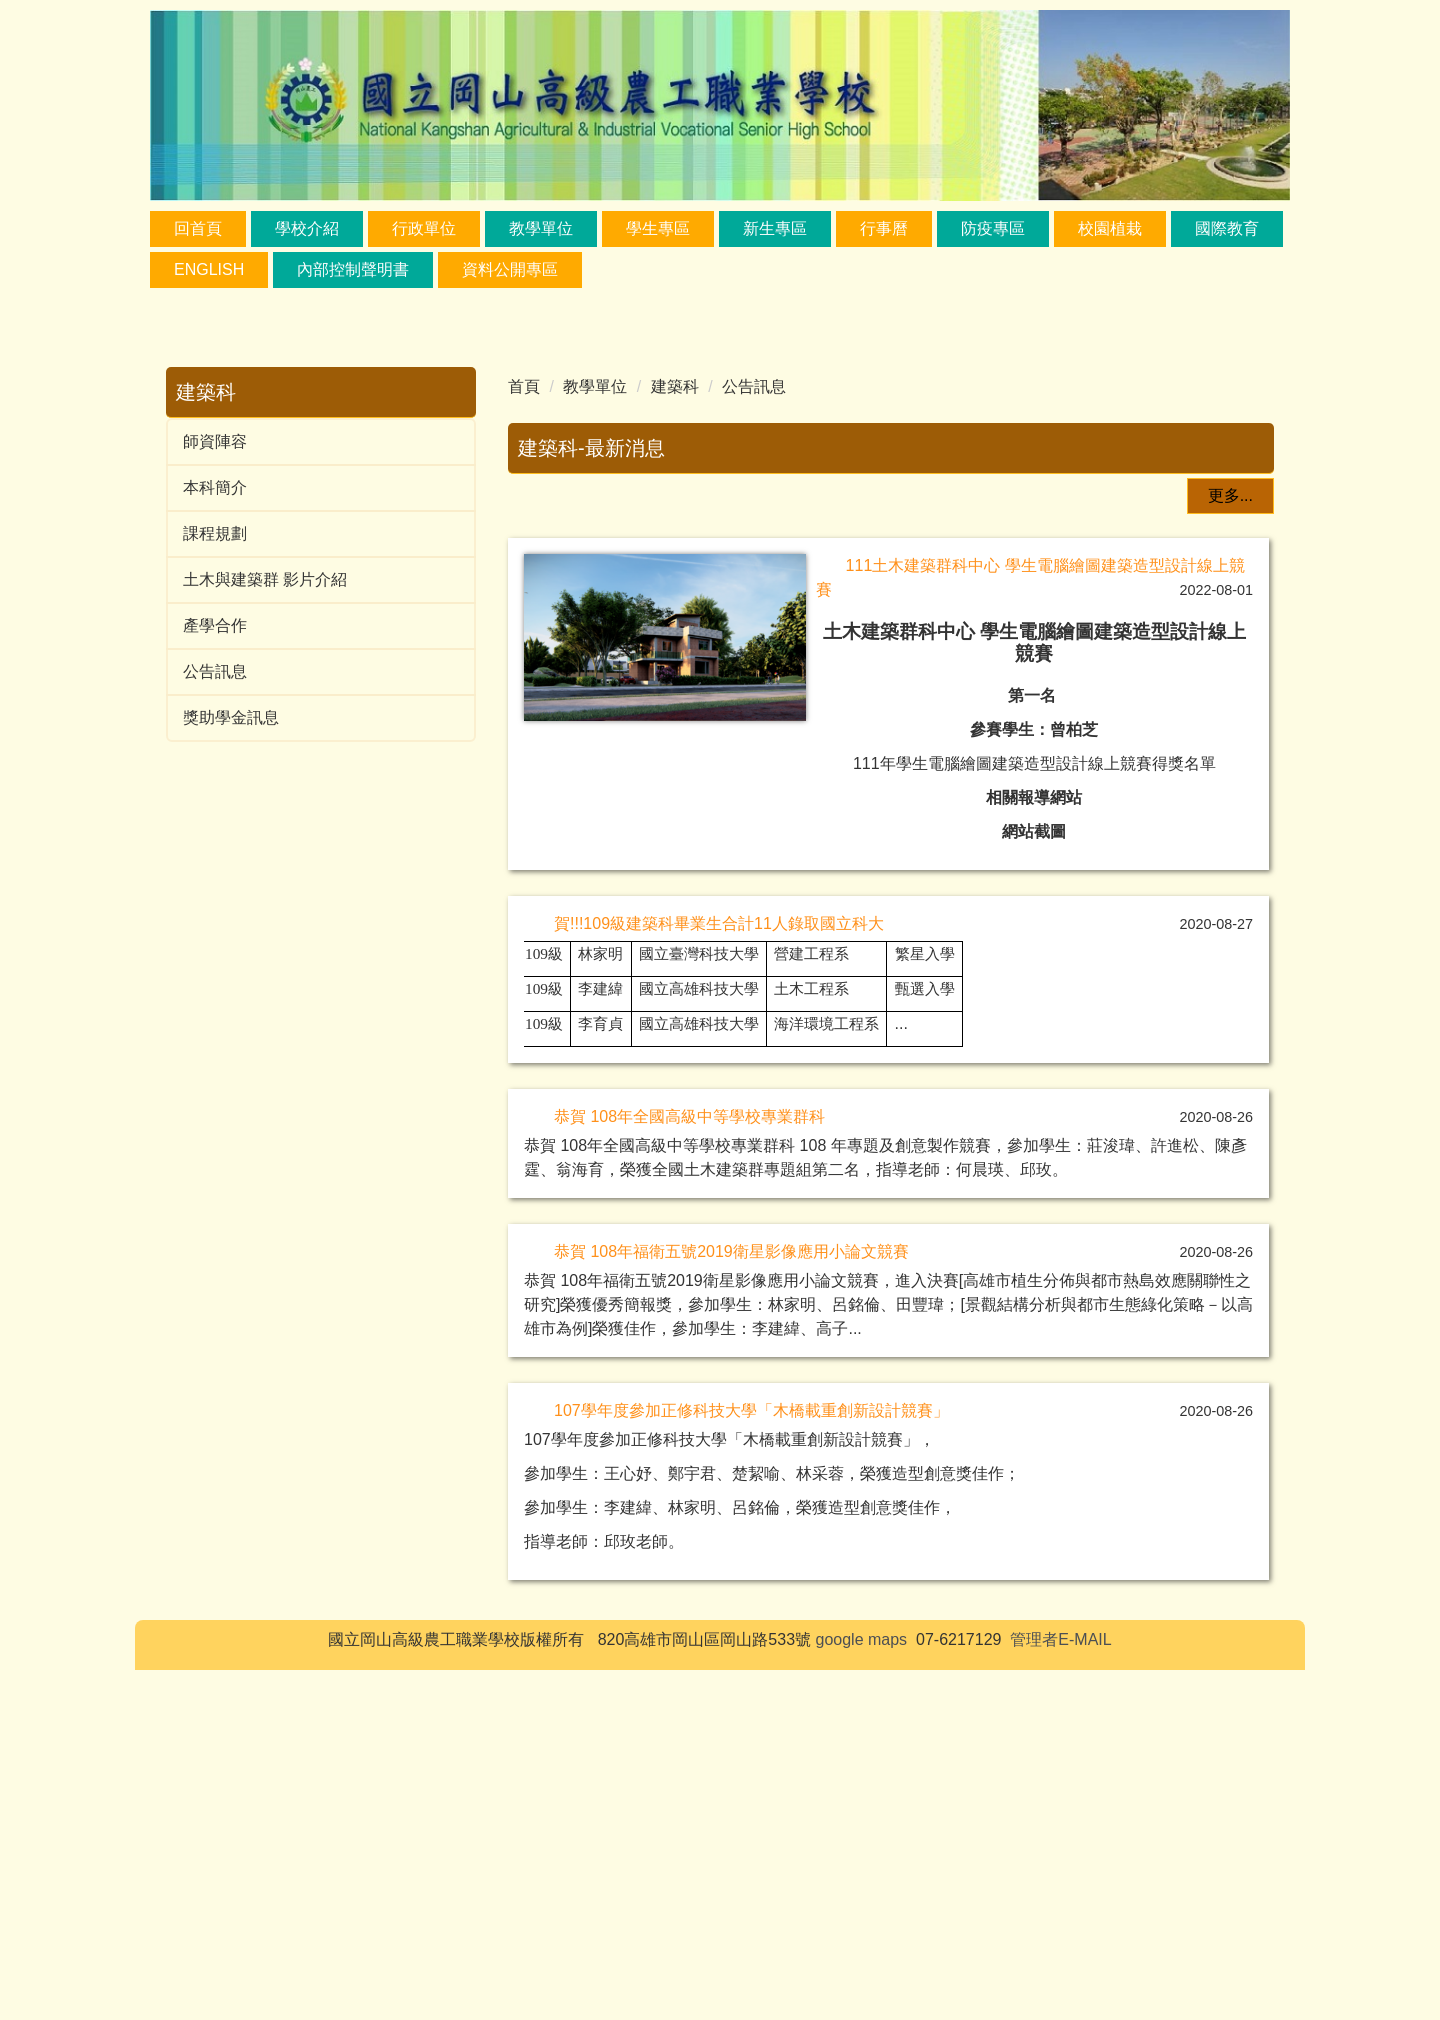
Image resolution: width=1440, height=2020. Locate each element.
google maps (862, 1989)
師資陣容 (215, 441)
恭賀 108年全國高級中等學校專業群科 (689, 1466)
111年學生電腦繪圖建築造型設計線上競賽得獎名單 (1042, 693)
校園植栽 (1110, 228)
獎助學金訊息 (231, 717)
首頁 (524, 386)
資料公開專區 (510, 269)
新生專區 (775, 228)
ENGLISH (209, 269)
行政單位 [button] (424, 228)
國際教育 (1227, 228)
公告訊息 (215, 671)
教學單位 (595, 386)
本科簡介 (215, 487)
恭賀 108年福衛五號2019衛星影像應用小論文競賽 (731, 1601)
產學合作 (215, 625)
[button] (533, 654)
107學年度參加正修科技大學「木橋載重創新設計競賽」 (751, 1760)
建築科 (675, 386)
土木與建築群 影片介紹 (265, 579)
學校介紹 (307, 228)
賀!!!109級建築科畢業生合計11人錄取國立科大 (719, 1273)
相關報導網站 (1042, 727)
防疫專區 (993, 228)
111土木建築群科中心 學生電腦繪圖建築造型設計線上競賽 (1029, 507)
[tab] (819, 814)
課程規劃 (215, 533)
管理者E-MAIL (1060, 1989)
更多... (1230, 845)
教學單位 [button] (541, 228)
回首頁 (198, 228)
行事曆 (884, 228)
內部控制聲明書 (353, 269)
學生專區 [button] (658, 228)
